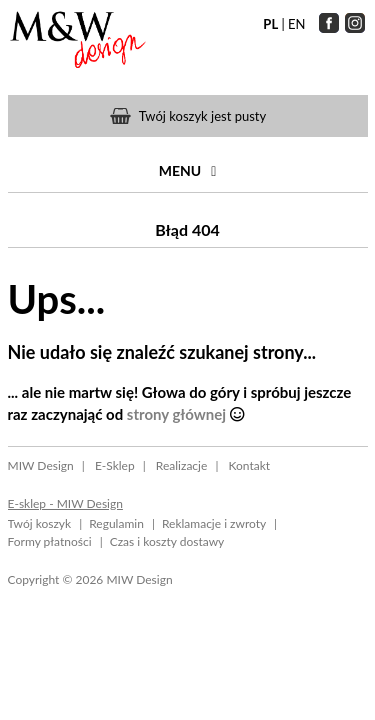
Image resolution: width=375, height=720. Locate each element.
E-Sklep (115, 465)
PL (270, 24)
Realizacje (181, 465)
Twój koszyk (40, 523)
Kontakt (249, 465)
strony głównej (176, 414)
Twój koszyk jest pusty (202, 116)
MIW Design (41, 465)
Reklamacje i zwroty (214, 523)
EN (296, 24)
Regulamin (116, 523)
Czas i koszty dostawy (167, 541)
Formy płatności (50, 541)
